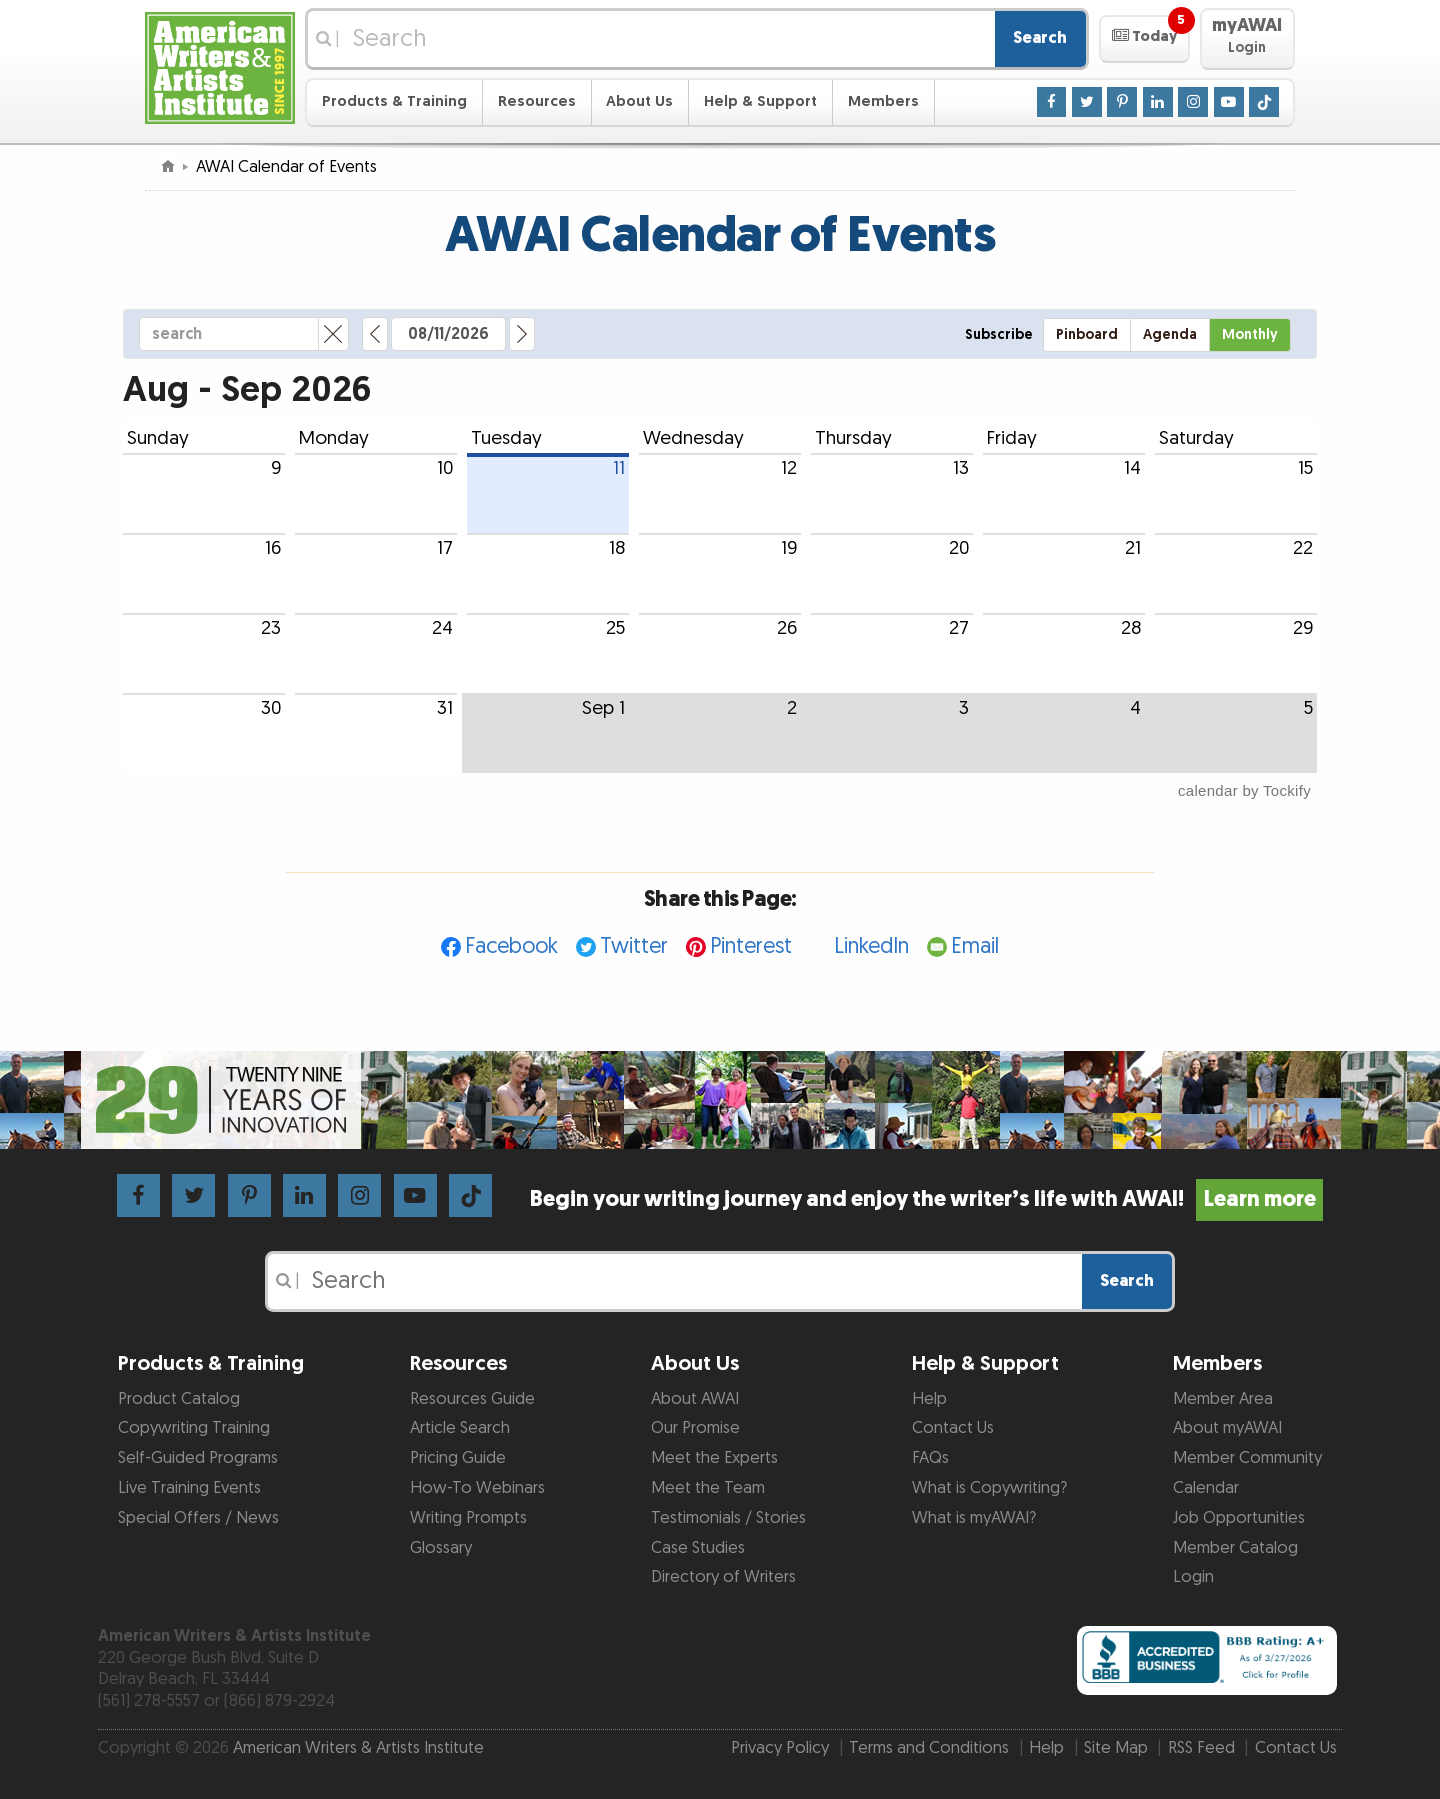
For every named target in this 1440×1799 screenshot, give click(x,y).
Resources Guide (472, 1399)
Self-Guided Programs (198, 1458)
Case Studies (698, 1548)
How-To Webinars (477, 1488)
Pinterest (751, 946)
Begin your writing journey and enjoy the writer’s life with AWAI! (926, 1199)
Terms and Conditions (929, 1748)
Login (1193, 1577)
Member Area (1223, 1399)
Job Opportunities (1239, 1518)
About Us (639, 101)
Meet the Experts (714, 1458)
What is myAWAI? (974, 1518)
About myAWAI (1227, 1428)
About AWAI (695, 1399)
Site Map (1116, 1748)
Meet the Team (708, 1488)
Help (929, 1399)
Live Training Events (189, 1488)
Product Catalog (179, 1399)
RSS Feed (1201, 1748)
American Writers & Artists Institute (358, 1748)
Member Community (1247, 1458)
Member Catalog (1235, 1548)
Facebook (511, 946)
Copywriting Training (194, 1428)
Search (1040, 38)
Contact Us (953, 1428)
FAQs (930, 1458)
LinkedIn (871, 946)
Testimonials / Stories (728, 1518)
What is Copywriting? (989, 1488)
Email (975, 946)
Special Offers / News (198, 1518)
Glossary (441, 1548)
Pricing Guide (458, 1458)
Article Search (460, 1428)
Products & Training (394, 101)
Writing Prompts (468, 1518)
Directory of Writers (723, 1577)
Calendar (1206, 1488)
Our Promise (695, 1428)
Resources (537, 101)
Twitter (634, 946)
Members (883, 101)
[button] (1144, 39)
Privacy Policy (780, 1748)
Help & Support (760, 101)
